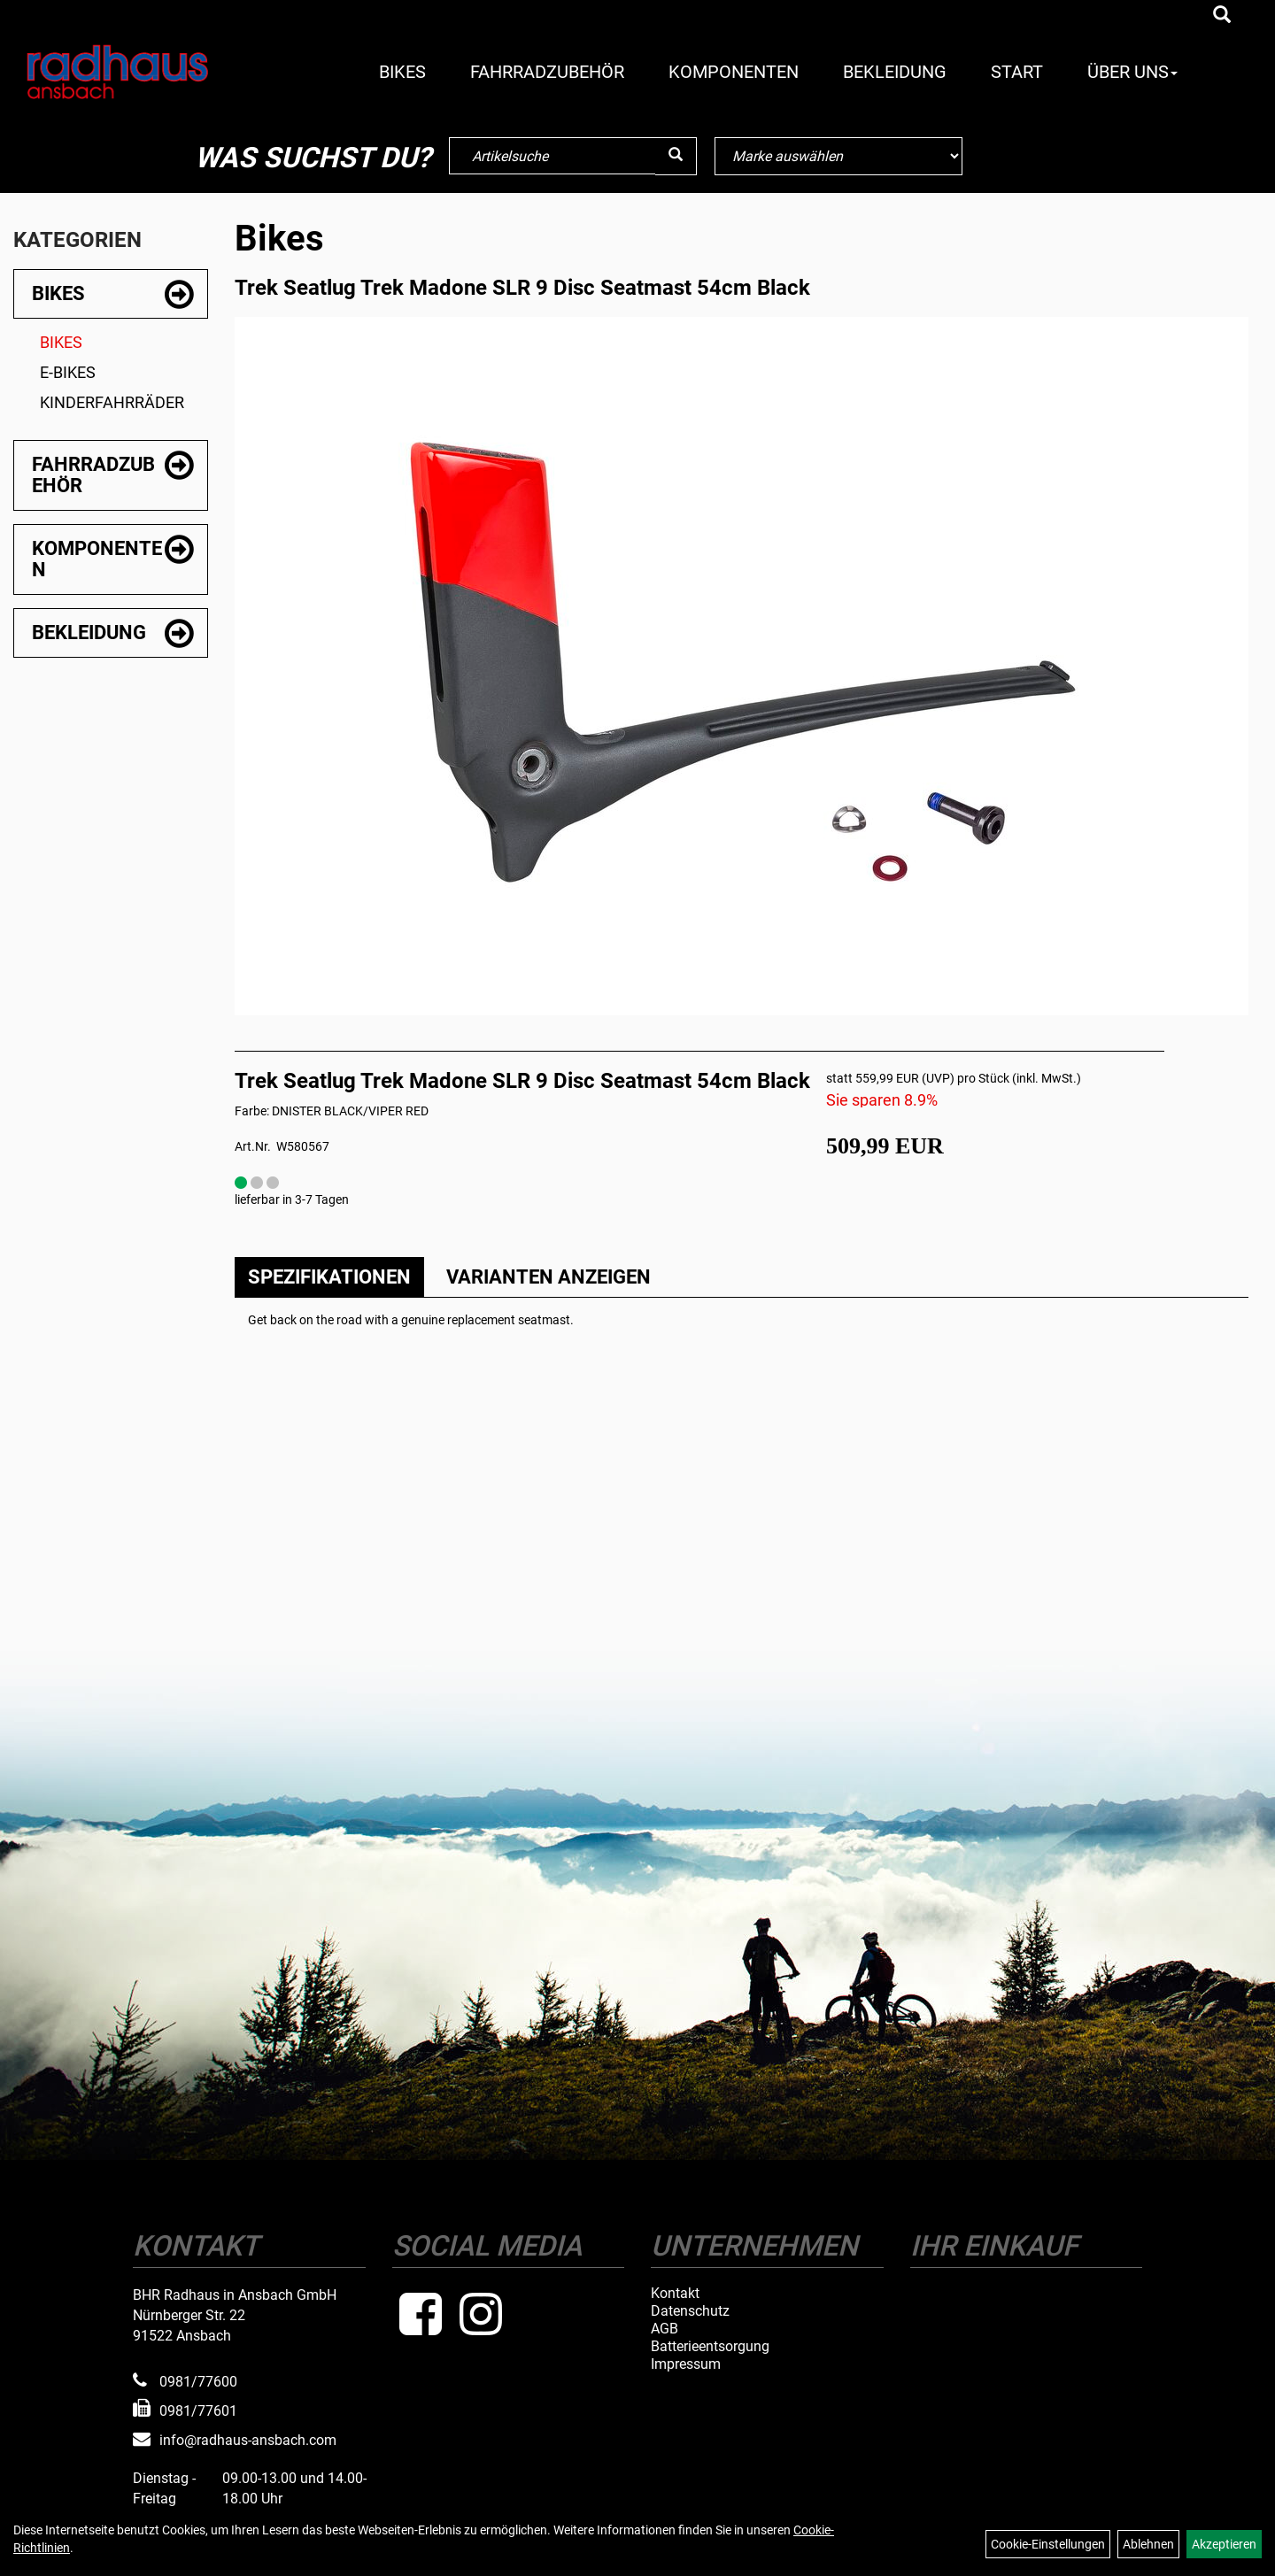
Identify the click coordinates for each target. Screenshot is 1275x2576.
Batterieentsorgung (710, 2347)
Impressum (686, 2364)
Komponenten (733, 71)
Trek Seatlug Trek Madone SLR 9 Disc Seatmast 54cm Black (522, 287)
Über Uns (1132, 71)
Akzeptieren (1224, 2544)
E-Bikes (68, 372)
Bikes (402, 71)
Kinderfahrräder (112, 402)
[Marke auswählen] (838, 156)
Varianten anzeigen (548, 1277)
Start (1017, 71)
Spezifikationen (329, 1277)
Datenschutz (690, 2311)
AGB (664, 2329)
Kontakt (675, 2294)
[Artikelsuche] (1222, 16)
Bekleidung (895, 71)
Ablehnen (1148, 2544)
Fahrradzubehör (547, 71)
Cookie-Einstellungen (1048, 2544)
